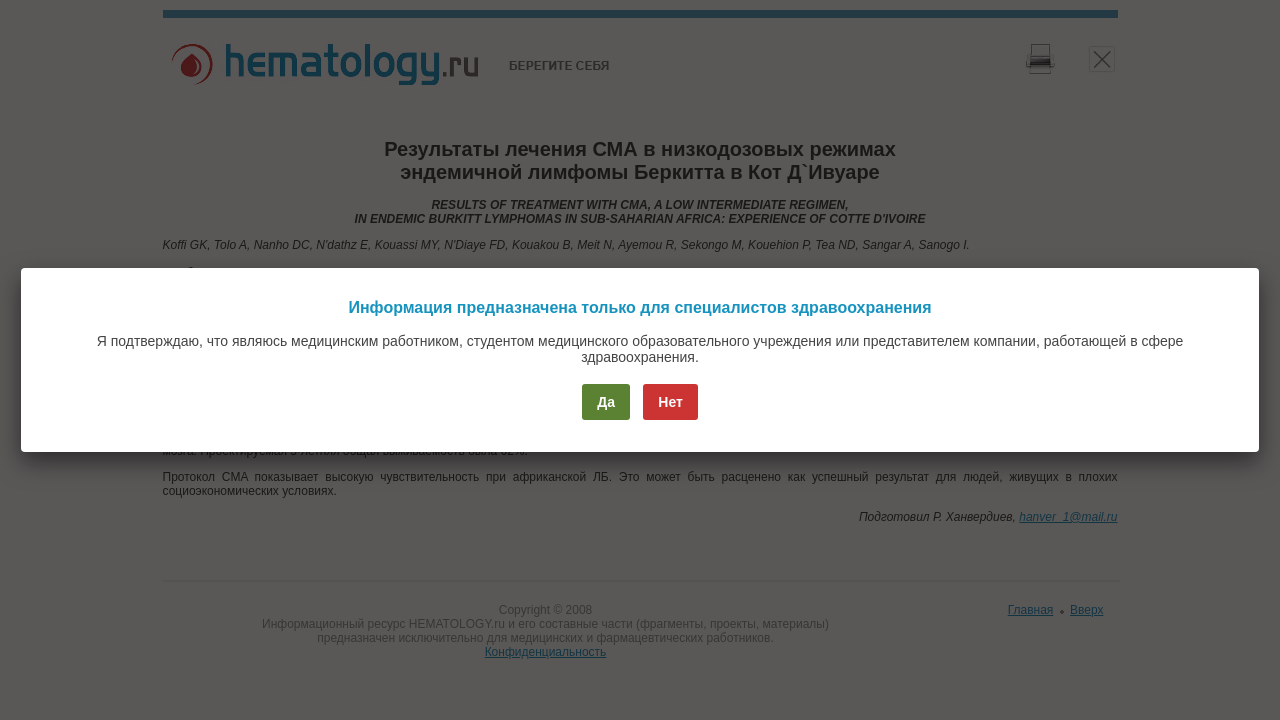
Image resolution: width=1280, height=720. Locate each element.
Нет (670, 402)
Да (606, 402)
